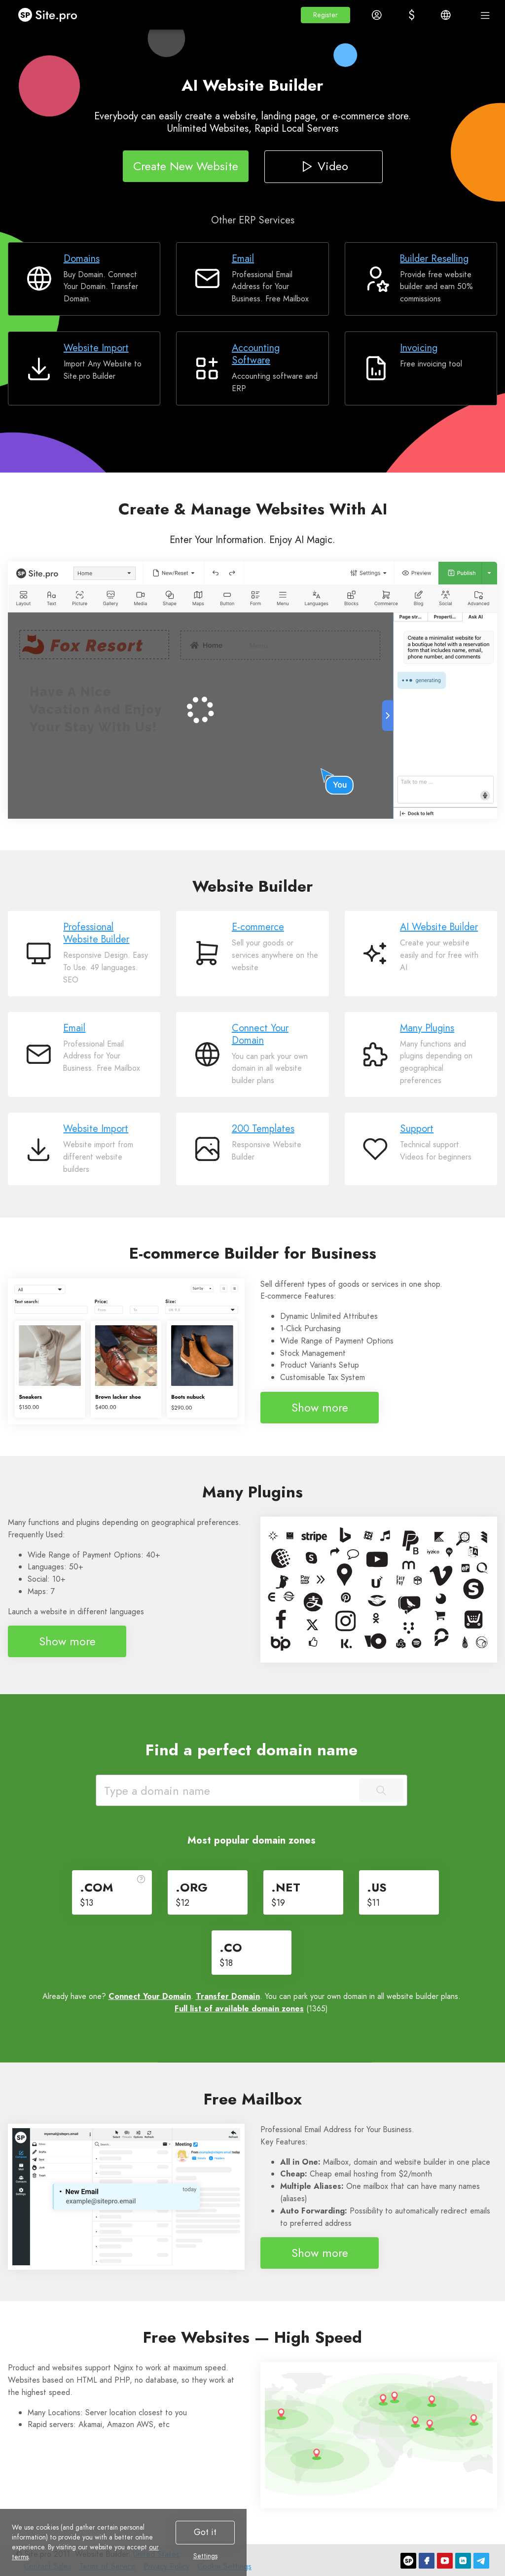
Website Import (96, 348)
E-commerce (258, 927)
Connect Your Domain (260, 1034)
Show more (319, 1407)
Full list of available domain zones (239, 2008)
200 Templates (263, 1129)
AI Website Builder (439, 927)
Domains (82, 259)
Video (323, 166)
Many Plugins (427, 1028)
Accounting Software (256, 354)
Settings (205, 2556)
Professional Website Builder (96, 933)
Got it (205, 2532)
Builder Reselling (434, 259)
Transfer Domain (228, 1996)
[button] (325, 15)
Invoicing (418, 348)
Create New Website (185, 166)
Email (243, 259)
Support (416, 1129)
